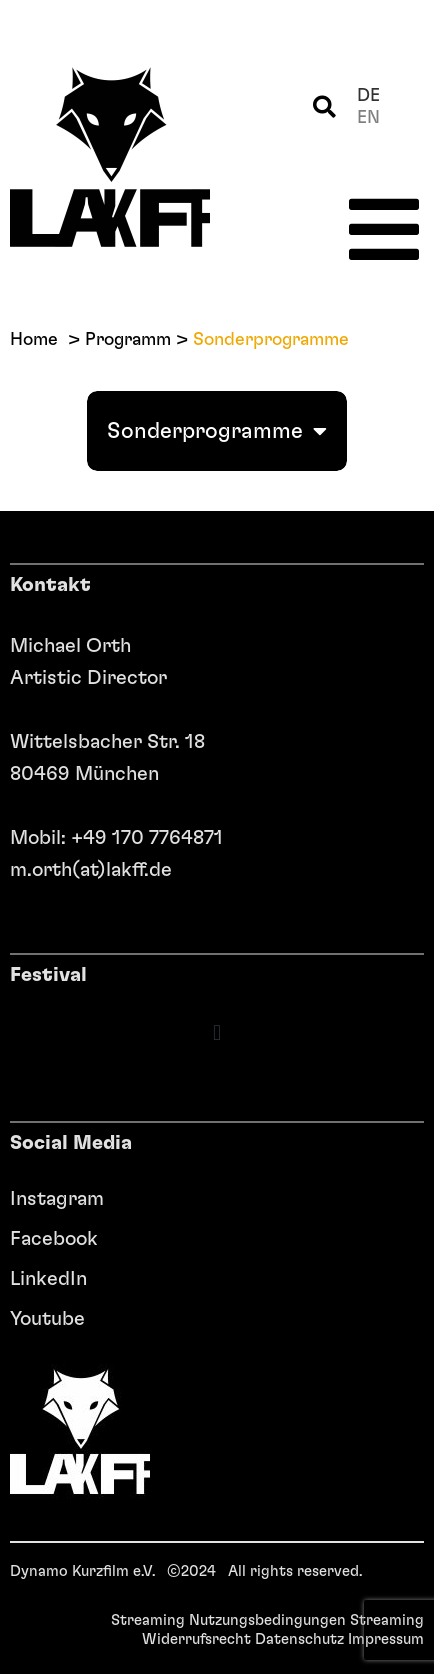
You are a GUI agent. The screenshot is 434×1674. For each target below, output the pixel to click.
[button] (324, 107)
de (368, 96)
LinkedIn (48, 1279)
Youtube (47, 1319)
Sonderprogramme (217, 431)
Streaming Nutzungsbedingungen (228, 1620)
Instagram (57, 1199)
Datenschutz (299, 1639)
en (368, 118)
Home (34, 340)
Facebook (54, 1239)
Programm (128, 340)
